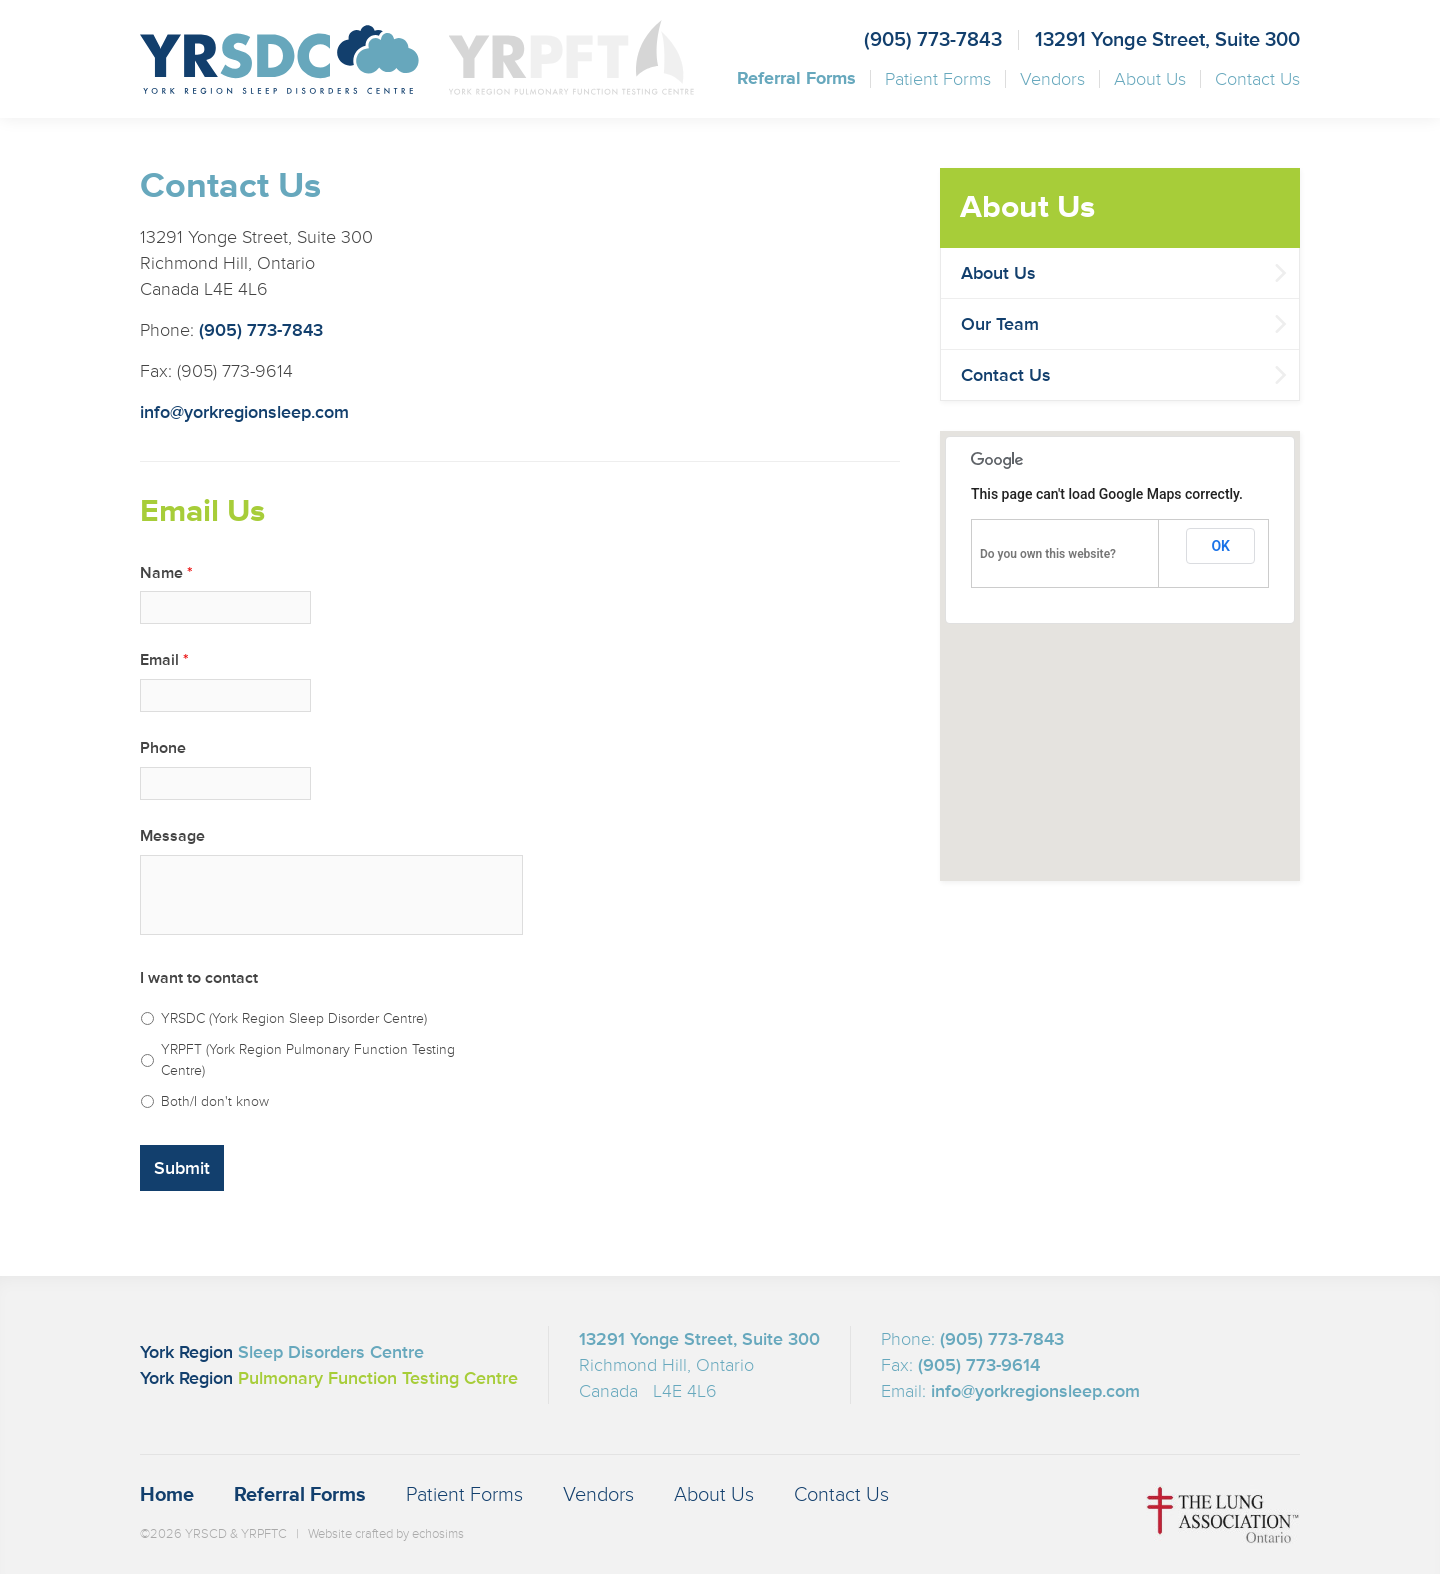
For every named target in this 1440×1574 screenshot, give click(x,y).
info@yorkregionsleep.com (244, 412)
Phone (163, 748)
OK (1220, 546)
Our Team (1000, 324)
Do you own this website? (1048, 554)
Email (164, 660)
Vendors (1052, 79)
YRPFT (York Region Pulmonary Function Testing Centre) (308, 1060)
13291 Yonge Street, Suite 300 (1167, 40)
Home (167, 1495)
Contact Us (1257, 79)
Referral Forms (796, 79)
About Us (1150, 79)
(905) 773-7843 (933, 40)
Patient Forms (938, 79)
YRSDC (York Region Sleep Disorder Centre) (294, 1018)
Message (172, 836)
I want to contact (199, 978)
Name (166, 573)
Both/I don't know (215, 1101)
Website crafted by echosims (386, 1534)
